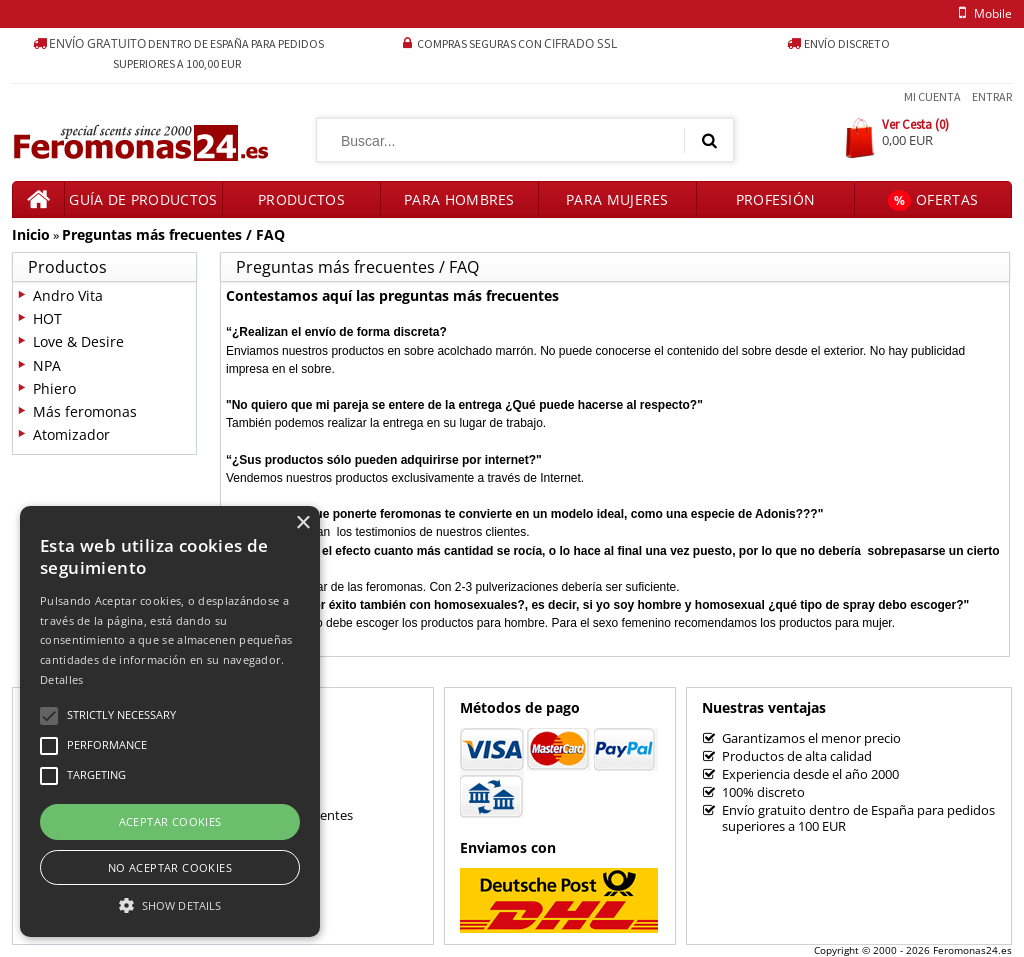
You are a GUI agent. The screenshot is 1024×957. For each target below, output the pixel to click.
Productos (301, 199)
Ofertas (933, 200)
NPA (47, 365)
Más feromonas (85, 411)
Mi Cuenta (932, 96)
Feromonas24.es (972, 950)
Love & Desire (78, 341)
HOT (47, 318)
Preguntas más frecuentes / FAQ (173, 234)
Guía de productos (143, 199)
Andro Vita (68, 295)
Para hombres (459, 199)
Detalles (61, 679)
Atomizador (71, 434)
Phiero (54, 388)
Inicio (31, 234)
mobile (982, 13)
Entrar (992, 96)
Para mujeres (617, 199)
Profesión (776, 199)
